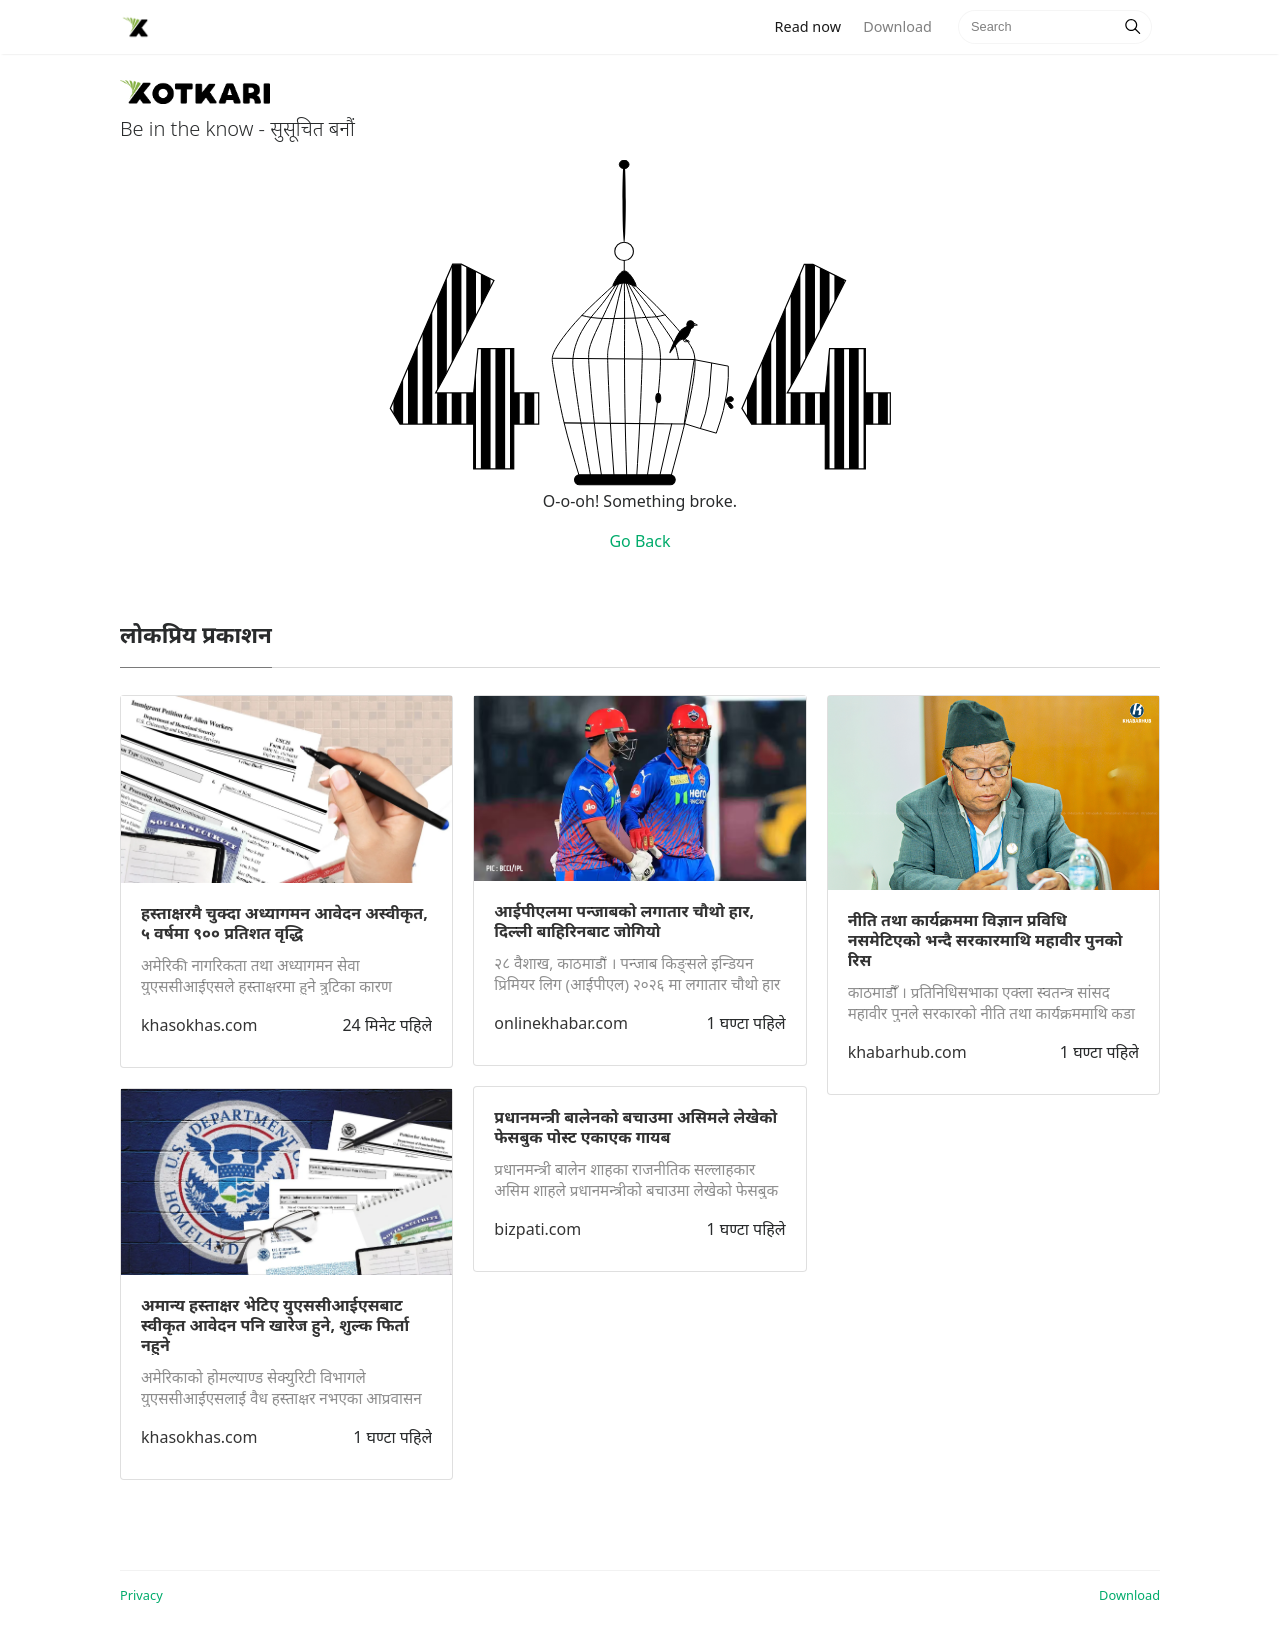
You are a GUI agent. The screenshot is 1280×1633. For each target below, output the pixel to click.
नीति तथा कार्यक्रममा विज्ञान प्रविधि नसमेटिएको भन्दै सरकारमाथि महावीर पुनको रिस (985, 940)
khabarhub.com (907, 1052)
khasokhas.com (199, 1025)
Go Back (639, 541)
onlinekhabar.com (561, 1023)
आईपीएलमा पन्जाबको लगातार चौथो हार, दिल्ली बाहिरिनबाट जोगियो (624, 921)
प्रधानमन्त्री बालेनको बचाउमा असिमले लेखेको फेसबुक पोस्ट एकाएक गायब (635, 1127)
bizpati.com (537, 1229)
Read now (814, 25)
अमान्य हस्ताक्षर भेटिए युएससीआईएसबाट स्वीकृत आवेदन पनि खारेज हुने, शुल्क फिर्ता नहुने (275, 1325)
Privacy (141, 1595)
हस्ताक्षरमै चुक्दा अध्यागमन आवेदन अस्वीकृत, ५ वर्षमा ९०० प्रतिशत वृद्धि (284, 923)
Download (897, 26)
